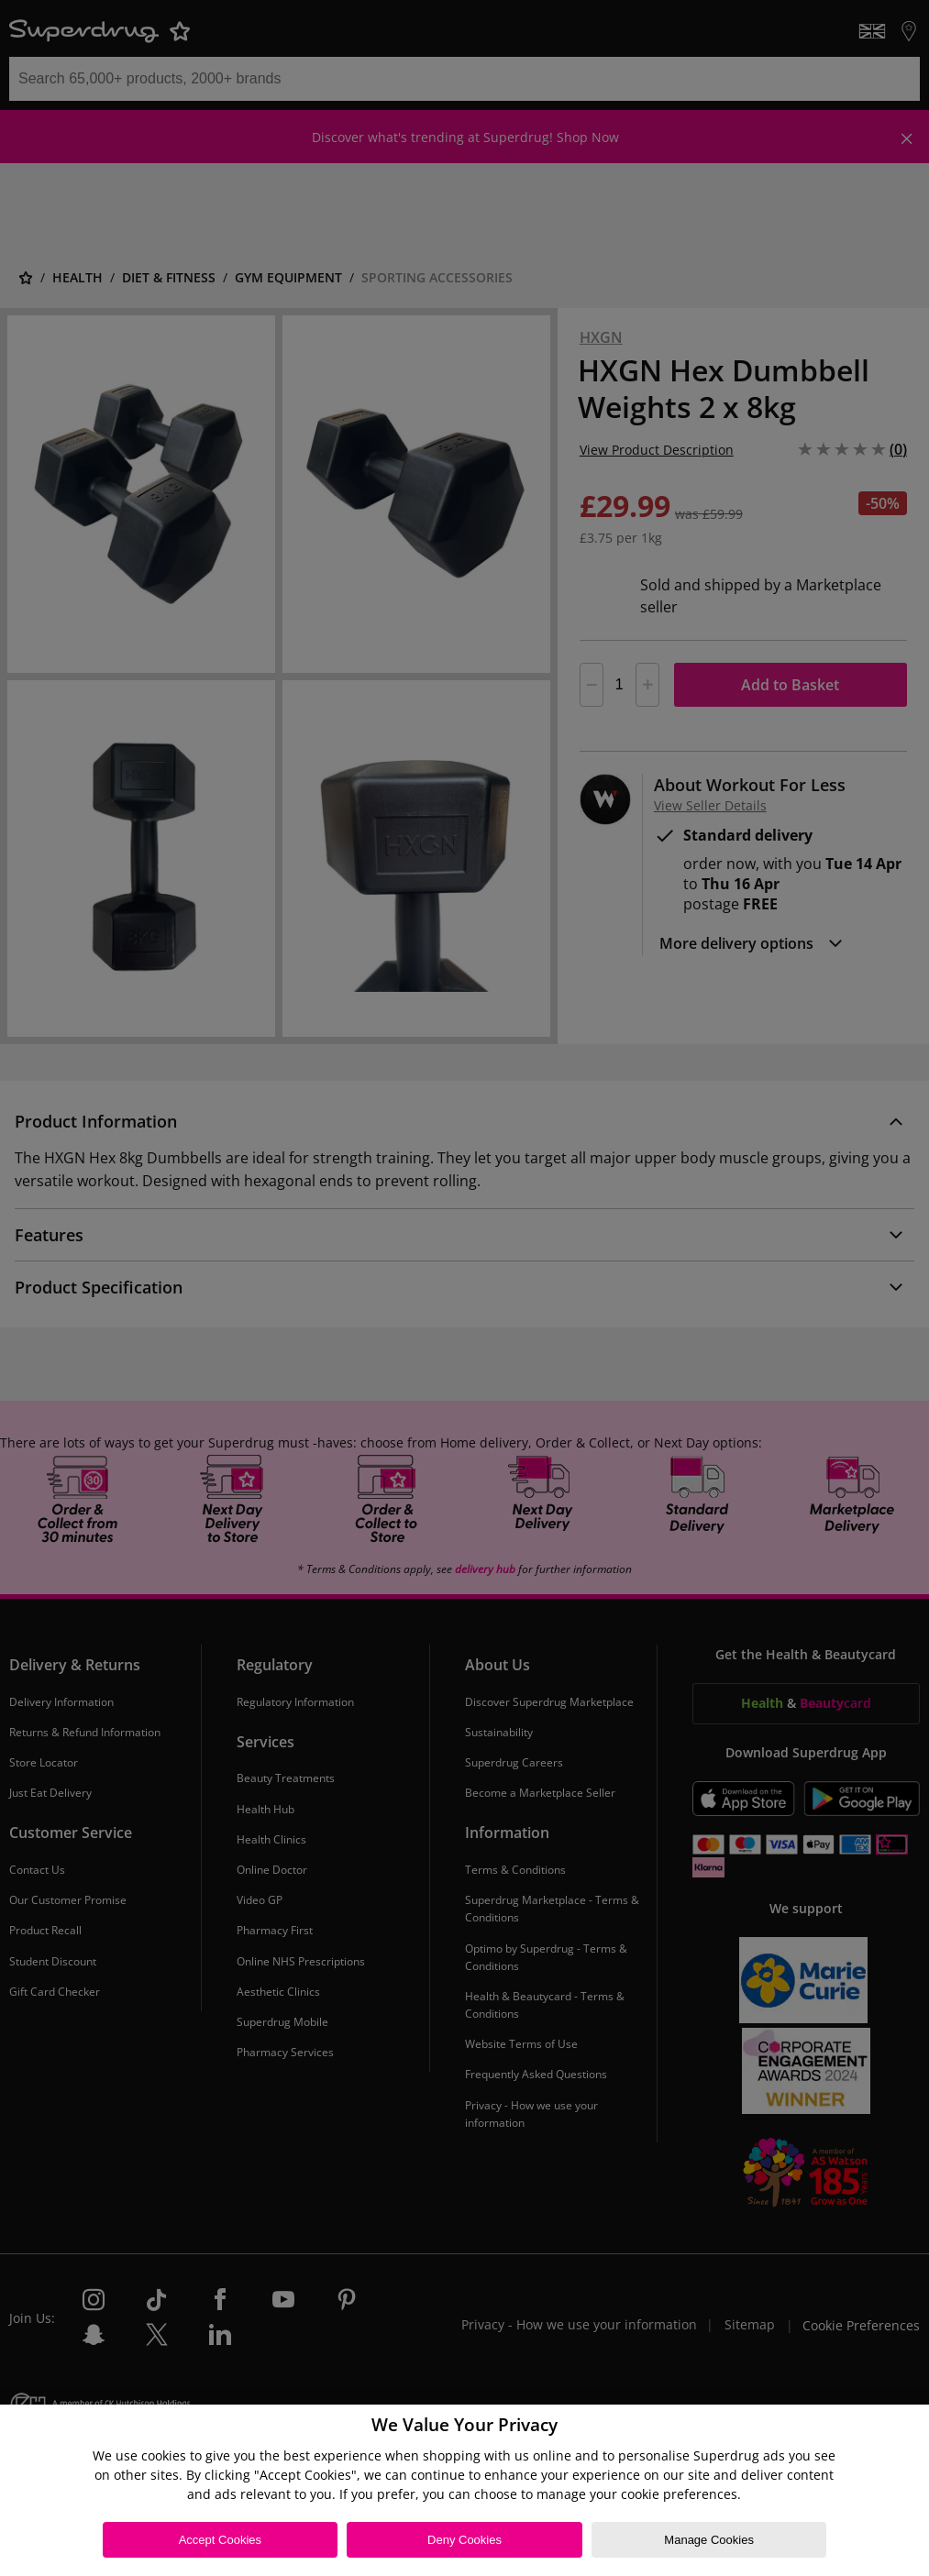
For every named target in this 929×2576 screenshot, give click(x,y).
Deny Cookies (464, 2540)
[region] (464, 2490)
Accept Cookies (220, 2540)
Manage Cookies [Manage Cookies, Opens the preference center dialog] (709, 2540)
